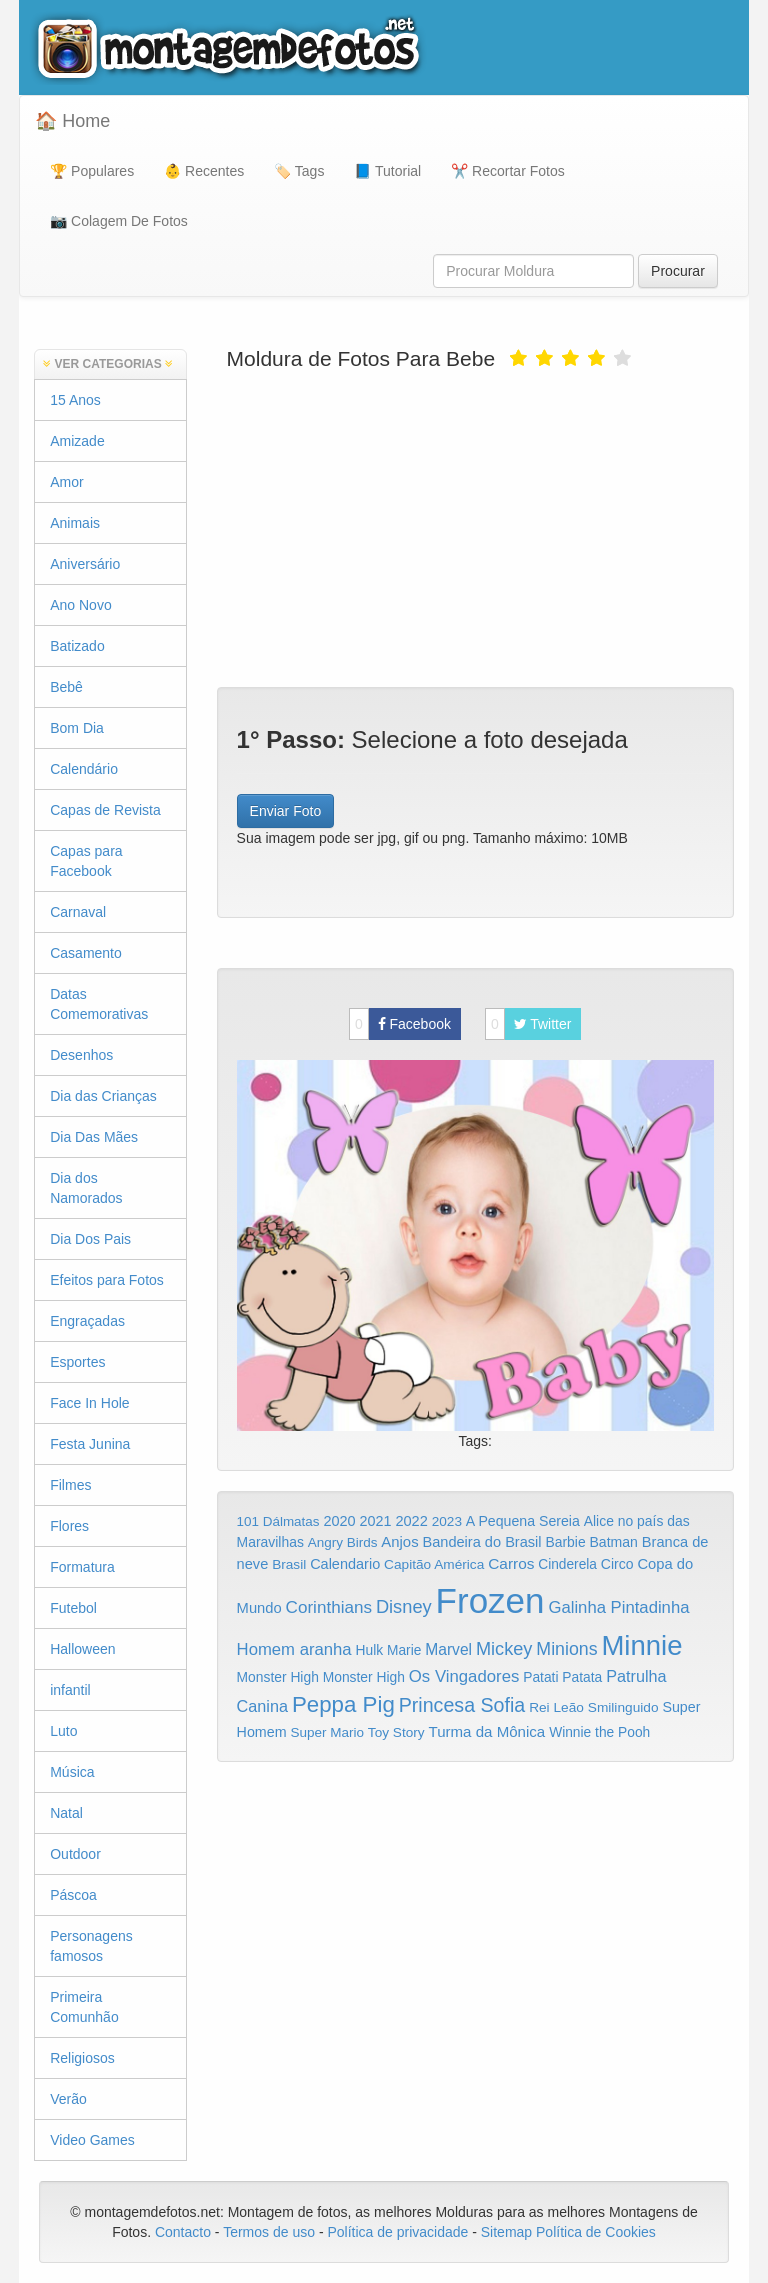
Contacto (185, 2232)
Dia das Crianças (103, 1096)
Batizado (77, 646)
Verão (68, 2099)
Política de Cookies (596, 2232)
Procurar (678, 271)
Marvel (448, 1649)
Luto (63, 1731)
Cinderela (567, 1564)
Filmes (70, 1485)
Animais (75, 523)
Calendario (345, 1564)
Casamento (86, 953)
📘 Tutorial (387, 171)
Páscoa (73, 1895)
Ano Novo (80, 605)
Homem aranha (294, 1649)
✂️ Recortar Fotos (507, 171)
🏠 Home (72, 121)
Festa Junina (90, 1444)
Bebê (66, 687)
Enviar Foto (286, 811)
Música (72, 1772)
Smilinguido (623, 1707)
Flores (69, 1526)
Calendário (84, 769)
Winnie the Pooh (599, 1732)
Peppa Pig (343, 1704)
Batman (613, 1542)
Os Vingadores (464, 1676)
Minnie (641, 1645)
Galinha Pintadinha (618, 1607)
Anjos (399, 1542)
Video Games (92, 2140)
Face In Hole (89, 1403)
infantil (70, 1690)
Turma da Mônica (486, 1731)
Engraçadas (87, 1321)
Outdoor (75, 1854)
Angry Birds (343, 1542)
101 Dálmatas (278, 1521)
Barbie (565, 1542)
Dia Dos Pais (90, 1239)
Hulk (370, 1650)
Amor (66, 482)
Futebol (73, 1608)
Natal (66, 1813)
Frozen (490, 1600)
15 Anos (75, 400)
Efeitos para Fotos (107, 1280)
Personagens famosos (91, 1946)
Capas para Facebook (86, 861)
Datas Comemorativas (99, 1004)
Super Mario (327, 1732)
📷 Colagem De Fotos (119, 221)
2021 (376, 1521)
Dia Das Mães (94, 1137)
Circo (617, 1564)
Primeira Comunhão (84, 2007)
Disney (404, 1606)
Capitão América (434, 1564)
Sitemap (506, 2232)
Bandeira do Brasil (481, 1542)
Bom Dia (77, 728)
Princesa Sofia (462, 1705)
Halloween (82, 1649)
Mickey (504, 1649)
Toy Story (396, 1732)
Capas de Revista (105, 810)
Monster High (278, 1677)
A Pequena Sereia (523, 1521)
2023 (447, 1521)
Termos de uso (269, 2232)
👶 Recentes (204, 171)
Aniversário (85, 564)
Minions (566, 1649)
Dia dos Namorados (86, 1188)
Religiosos (82, 2058)
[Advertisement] (475, 527)
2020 (339, 1521)
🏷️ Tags (299, 171)
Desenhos (81, 1055)
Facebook (400, 1024)
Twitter (528, 1024)
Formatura (82, 1567)
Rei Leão (556, 1707)
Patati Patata (562, 1677)
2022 (411, 1521)
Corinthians (329, 1607)
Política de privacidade (397, 2232)
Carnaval (78, 912)
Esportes (77, 1362)
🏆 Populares (92, 171)
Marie (404, 1650)
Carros (511, 1563)
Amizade (77, 441)
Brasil (289, 1564)
